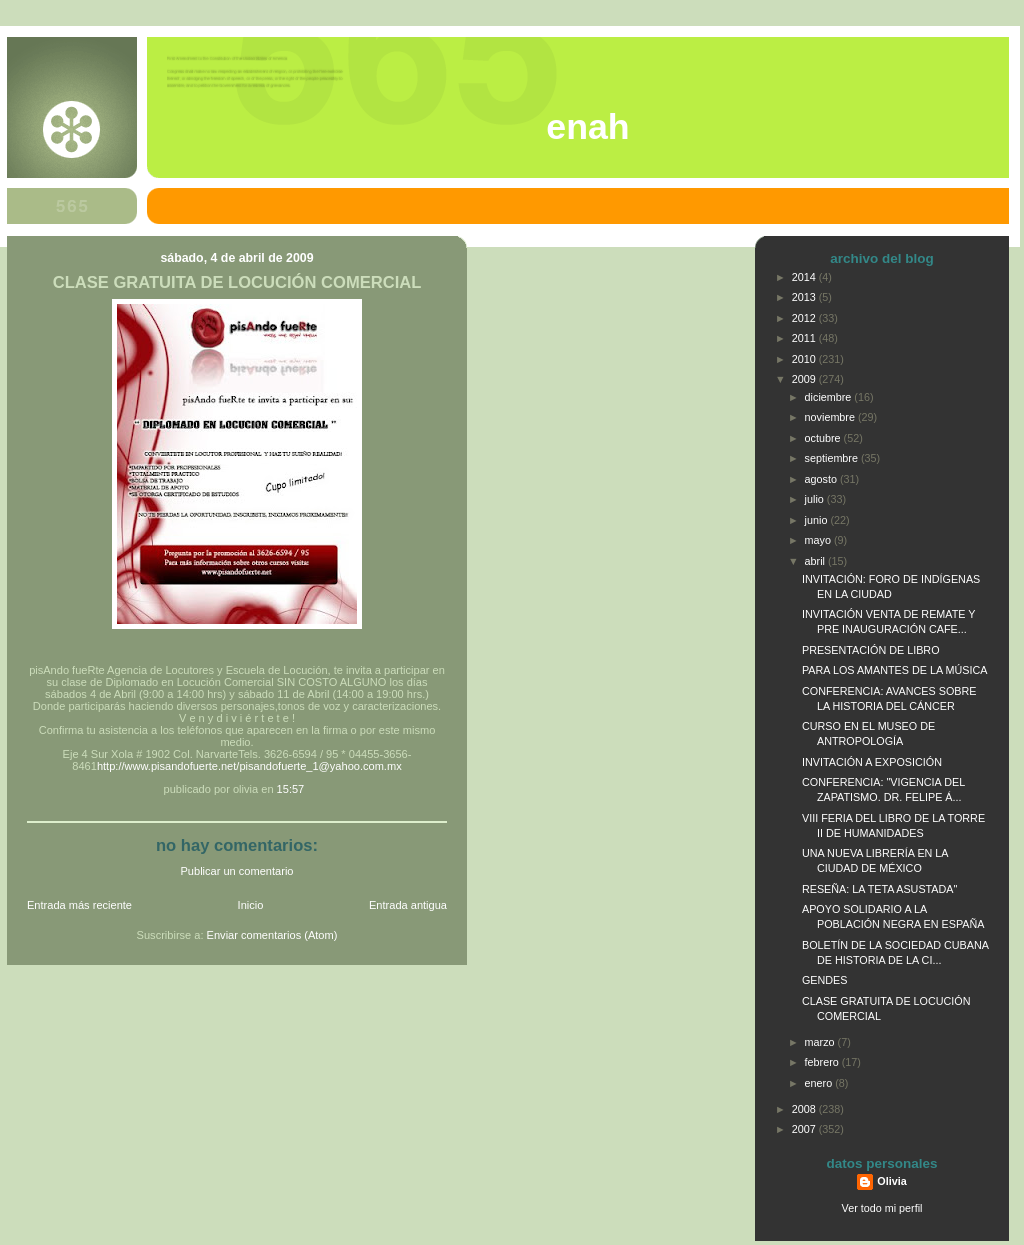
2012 (805, 318)
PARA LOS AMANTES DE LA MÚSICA (895, 670)
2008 (805, 1109)
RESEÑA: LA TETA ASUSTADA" (879, 889)
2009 (805, 379)
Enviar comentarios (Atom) (272, 935)
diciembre (830, 397)
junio (818, 520)
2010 (805, 359)
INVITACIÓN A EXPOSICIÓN (872, 762)
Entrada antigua (408, 905)
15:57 (291, 789)
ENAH (587, 127)
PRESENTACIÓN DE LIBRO (871, 650)
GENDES (825, 980)
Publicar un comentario (237, 871)
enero (820, 1083)
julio (816, 499)
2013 (805, 297)
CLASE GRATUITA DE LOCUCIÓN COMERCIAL (237, 282)
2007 (805, 1129)
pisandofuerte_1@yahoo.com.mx (320, 766)
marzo (821, 1042)
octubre (824, 438)
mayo (819, 540)
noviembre (831, 417)
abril (816, 561)
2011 (805, 338)
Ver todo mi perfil (882, 1208)
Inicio (251, 905)
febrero (823, 1062)
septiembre (833, 458)
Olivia (891, 1181)
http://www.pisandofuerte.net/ (168, 766)
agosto (822, 479)
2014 (805, 277)
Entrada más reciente (79, 905)
